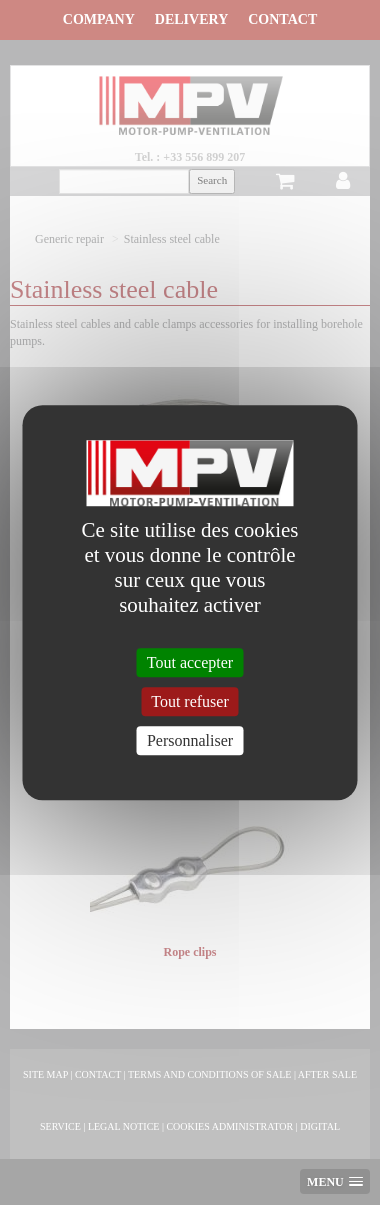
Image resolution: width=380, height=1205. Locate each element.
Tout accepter (190, 662)
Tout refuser (190, 701)
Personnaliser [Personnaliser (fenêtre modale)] (190, 740)
